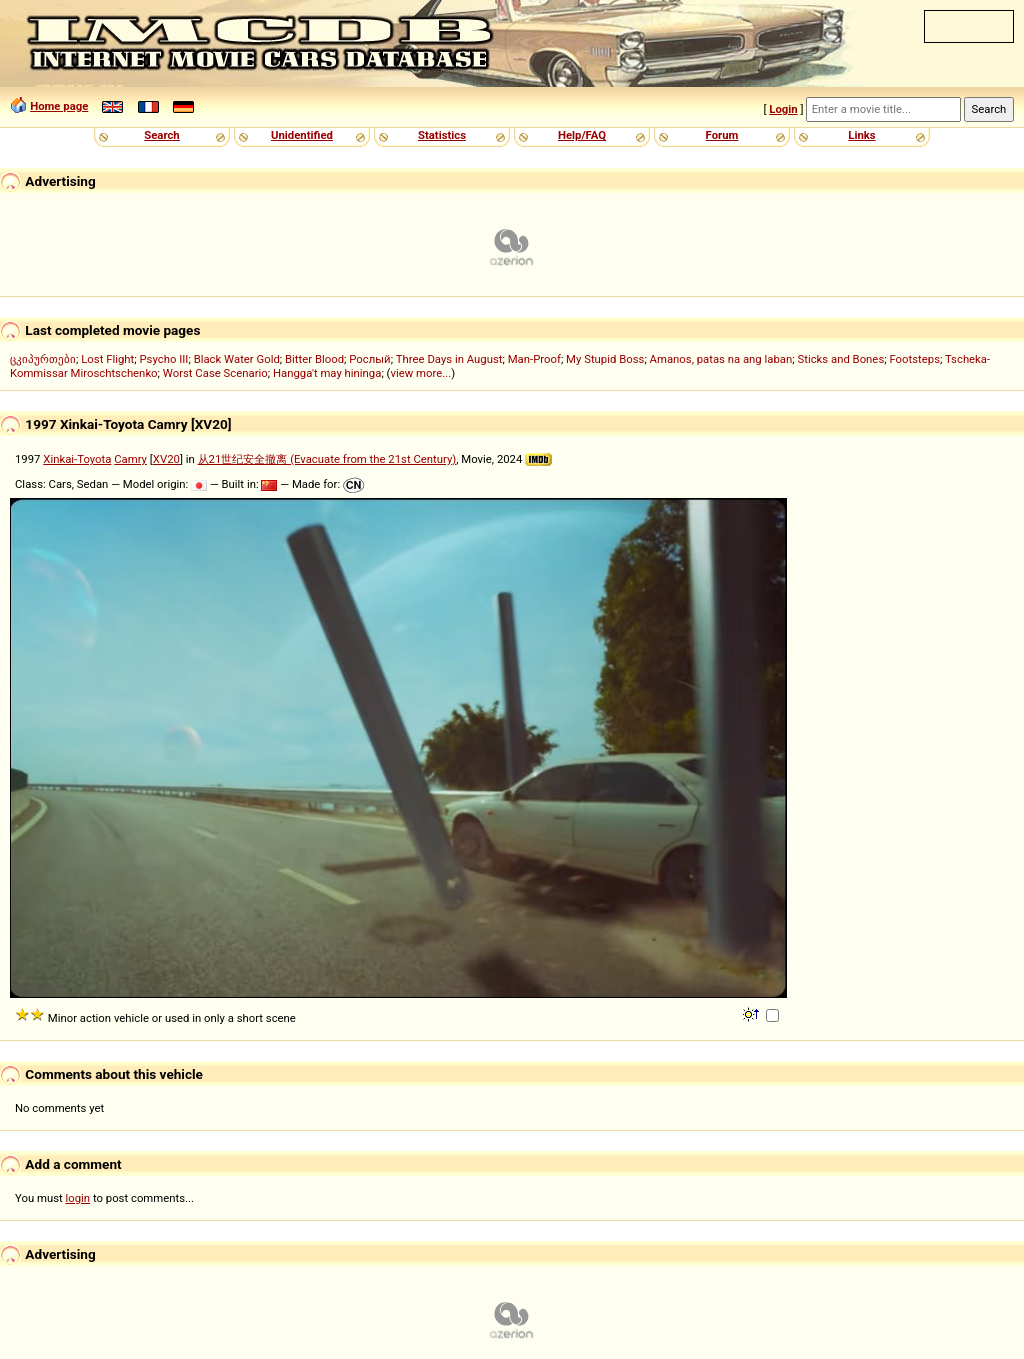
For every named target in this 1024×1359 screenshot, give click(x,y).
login (78, 1198)
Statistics (442, 135)
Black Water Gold (237, 359)
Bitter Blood (314, 359)
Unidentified (302, 135)
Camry (130, 459)
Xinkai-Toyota (77, 459)
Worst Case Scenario (215, 373)
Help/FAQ (582, 135)
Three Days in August (449, 359)
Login (783, 109)
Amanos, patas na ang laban (721, 359)
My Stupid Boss (605, 359)
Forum (722, 135)
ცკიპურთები (43, 359)
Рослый (369, 359)
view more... (420, 373)
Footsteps (914, 359)
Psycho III (163, 359)
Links (861, 135)
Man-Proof (534, 359)
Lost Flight (107, 359)
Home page (59, 106)
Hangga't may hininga (327, 373)
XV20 (166, 459)
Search (161, 135)
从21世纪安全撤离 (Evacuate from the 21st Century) (327, 459)
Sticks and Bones (840, 359)
